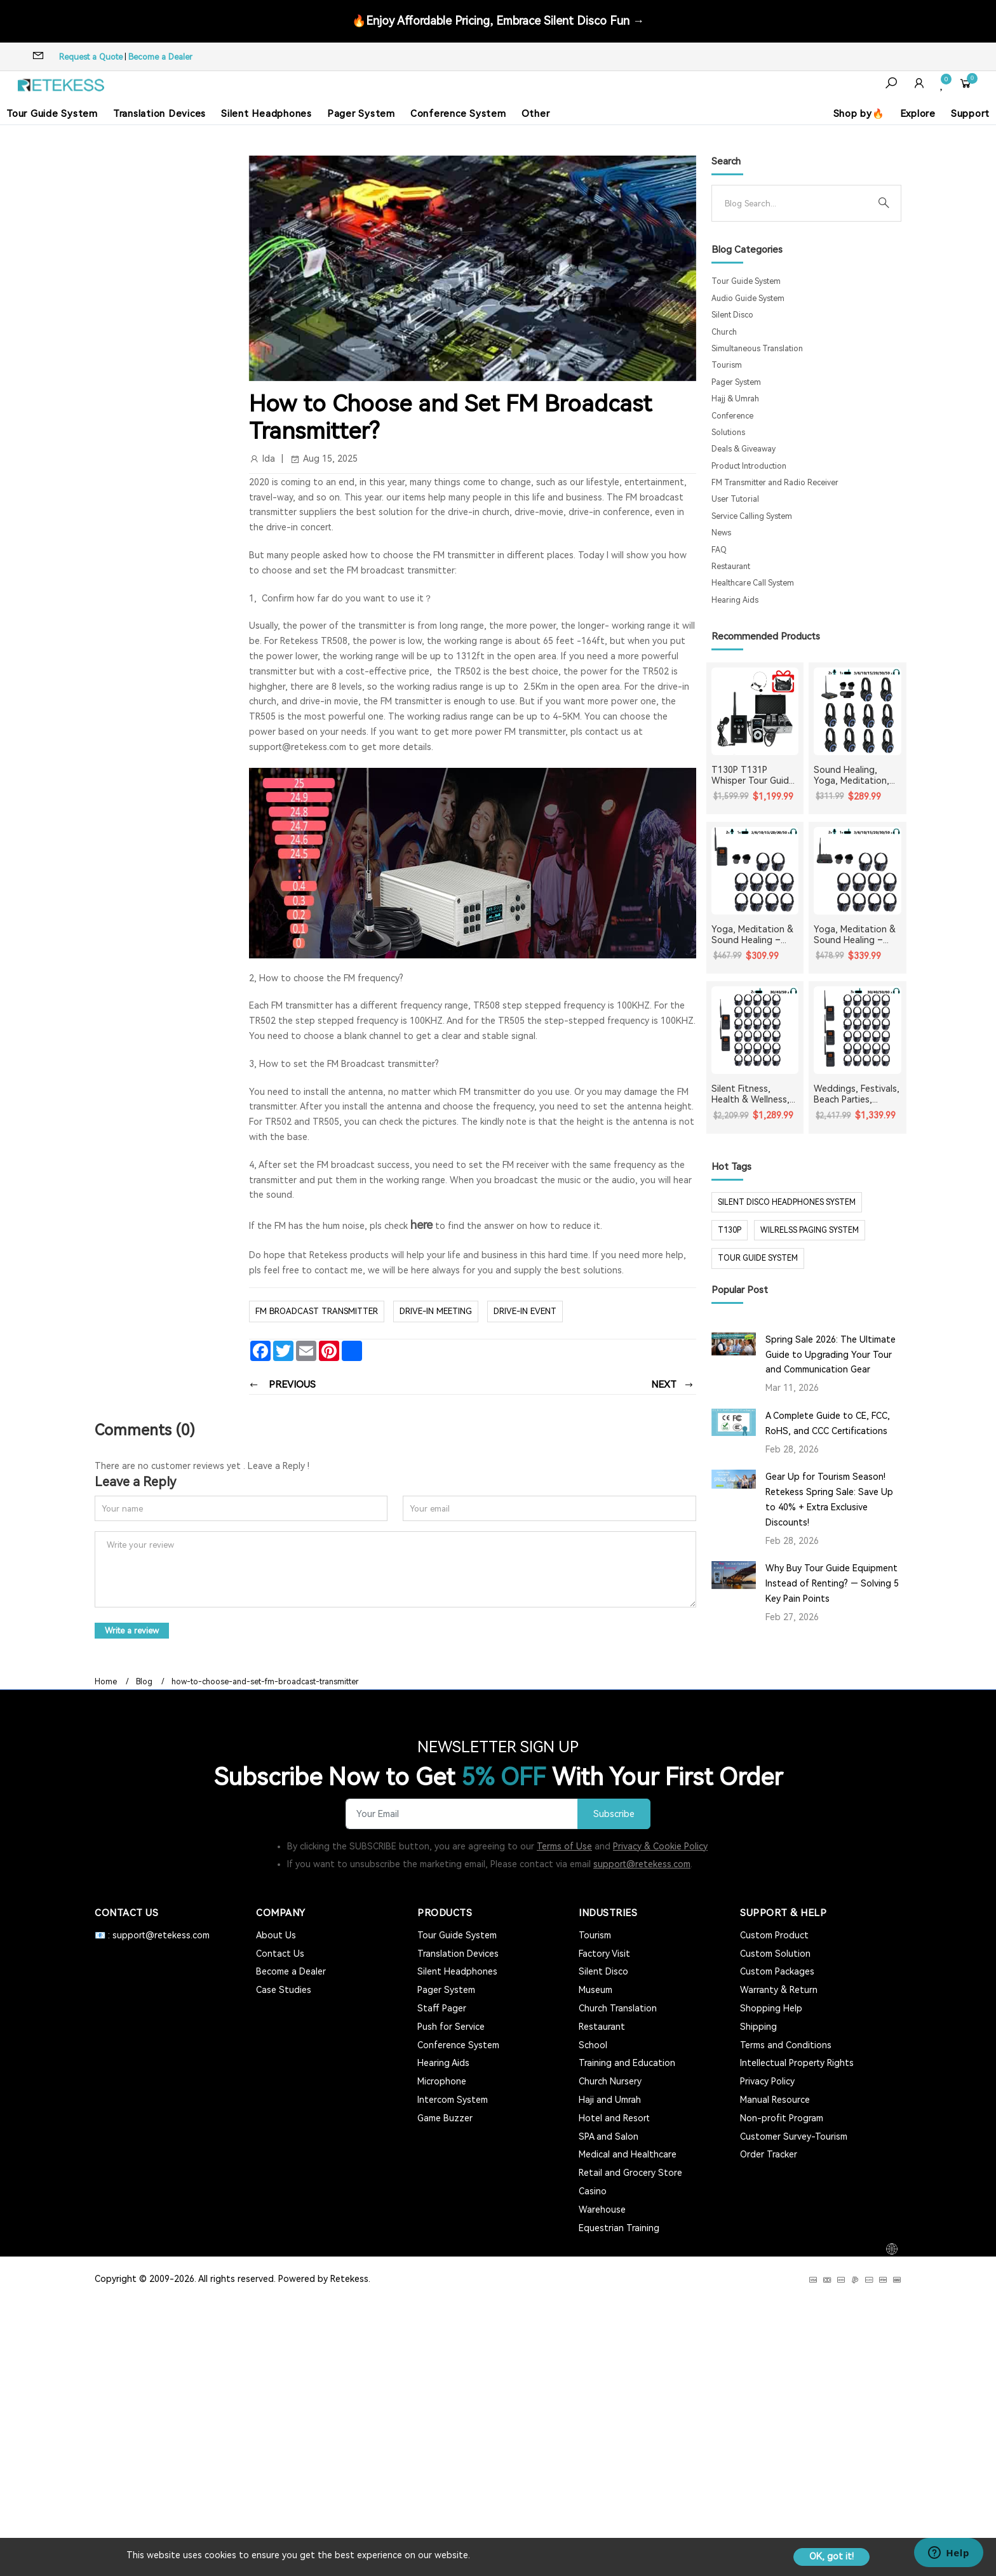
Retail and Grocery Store (630, 2173)
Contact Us (280, 1954)
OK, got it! (831, 2556)
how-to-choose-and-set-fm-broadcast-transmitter (265, 1681)
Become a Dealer (160, 57)
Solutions (728, 432)
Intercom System (452, 2100)
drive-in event (525, 1311)
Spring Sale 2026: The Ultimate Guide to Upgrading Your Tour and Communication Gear (830, 1354)
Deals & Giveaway (743, 449)
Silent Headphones (266, 113)
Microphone (441, 2081)
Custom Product (774, 1935)
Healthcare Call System (752, 583)
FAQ (719, 550)
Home (106, 1681)
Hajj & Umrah (735, 398)
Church (724, 332)
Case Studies (283, 1990)
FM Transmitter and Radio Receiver (774, 482)
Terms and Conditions (785, 2045)
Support (970, 113)
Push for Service (451, 2027)
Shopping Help (771, 2008)
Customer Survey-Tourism (793, 2136)
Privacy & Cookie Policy (660, 1846)
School (593, 2045)
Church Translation (618, 2008)
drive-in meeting (436, 1311)
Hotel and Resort (614, 2118)
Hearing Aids (734, 600)
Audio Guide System (747, 298)
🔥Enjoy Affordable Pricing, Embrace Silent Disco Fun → (498, 20)
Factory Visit (604, 1954)
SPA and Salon (608, 2136)
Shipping (758, 2027)
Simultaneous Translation (757, 348)
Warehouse (602, 2209)
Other (536, 113)
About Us (276, 1935)
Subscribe (614, 1814)
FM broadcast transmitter (316, 1311)
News (721, 532)
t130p (729, 1230)
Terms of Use (564, 1846)
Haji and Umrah (610, 2100)
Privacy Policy (767, 2081)
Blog (144, 1681)
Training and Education (627, 2063)
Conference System (458, 113)
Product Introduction (748, 466)
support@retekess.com (641, 1864)
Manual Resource (775, 2100)
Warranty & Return (779, 1990)
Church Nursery (610, 2081)
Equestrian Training (619, 2228)
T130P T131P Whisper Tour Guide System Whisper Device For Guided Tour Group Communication (752, 775)
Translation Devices (159, 113)
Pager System (361, 113)
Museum (595, 1990)
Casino (593, 2191)
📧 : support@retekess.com (152, 1935)
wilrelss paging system (809, 1230)
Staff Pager (441, 2008)
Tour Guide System (52, 113)
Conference (732, 416)
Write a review (132, 1630)
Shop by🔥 (859, 113)
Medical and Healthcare (627, 2154)
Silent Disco (732, 315)
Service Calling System (751, 516)
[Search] (796, 203)
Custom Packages (777, 1971)
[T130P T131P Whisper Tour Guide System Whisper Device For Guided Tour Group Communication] (755, 711)
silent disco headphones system (787, 1202)
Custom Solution (775, 1954)
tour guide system (758, 1258)
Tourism (726, 365)
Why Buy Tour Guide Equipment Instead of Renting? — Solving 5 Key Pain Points (832, 1583)
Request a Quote (91, 57)
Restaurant (730, 566)
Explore (918, 113)
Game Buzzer (445, 2118)
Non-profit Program (781, 2118)
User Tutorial (735, 499)
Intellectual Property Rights (797, 2063)
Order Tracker (768, 2154)
